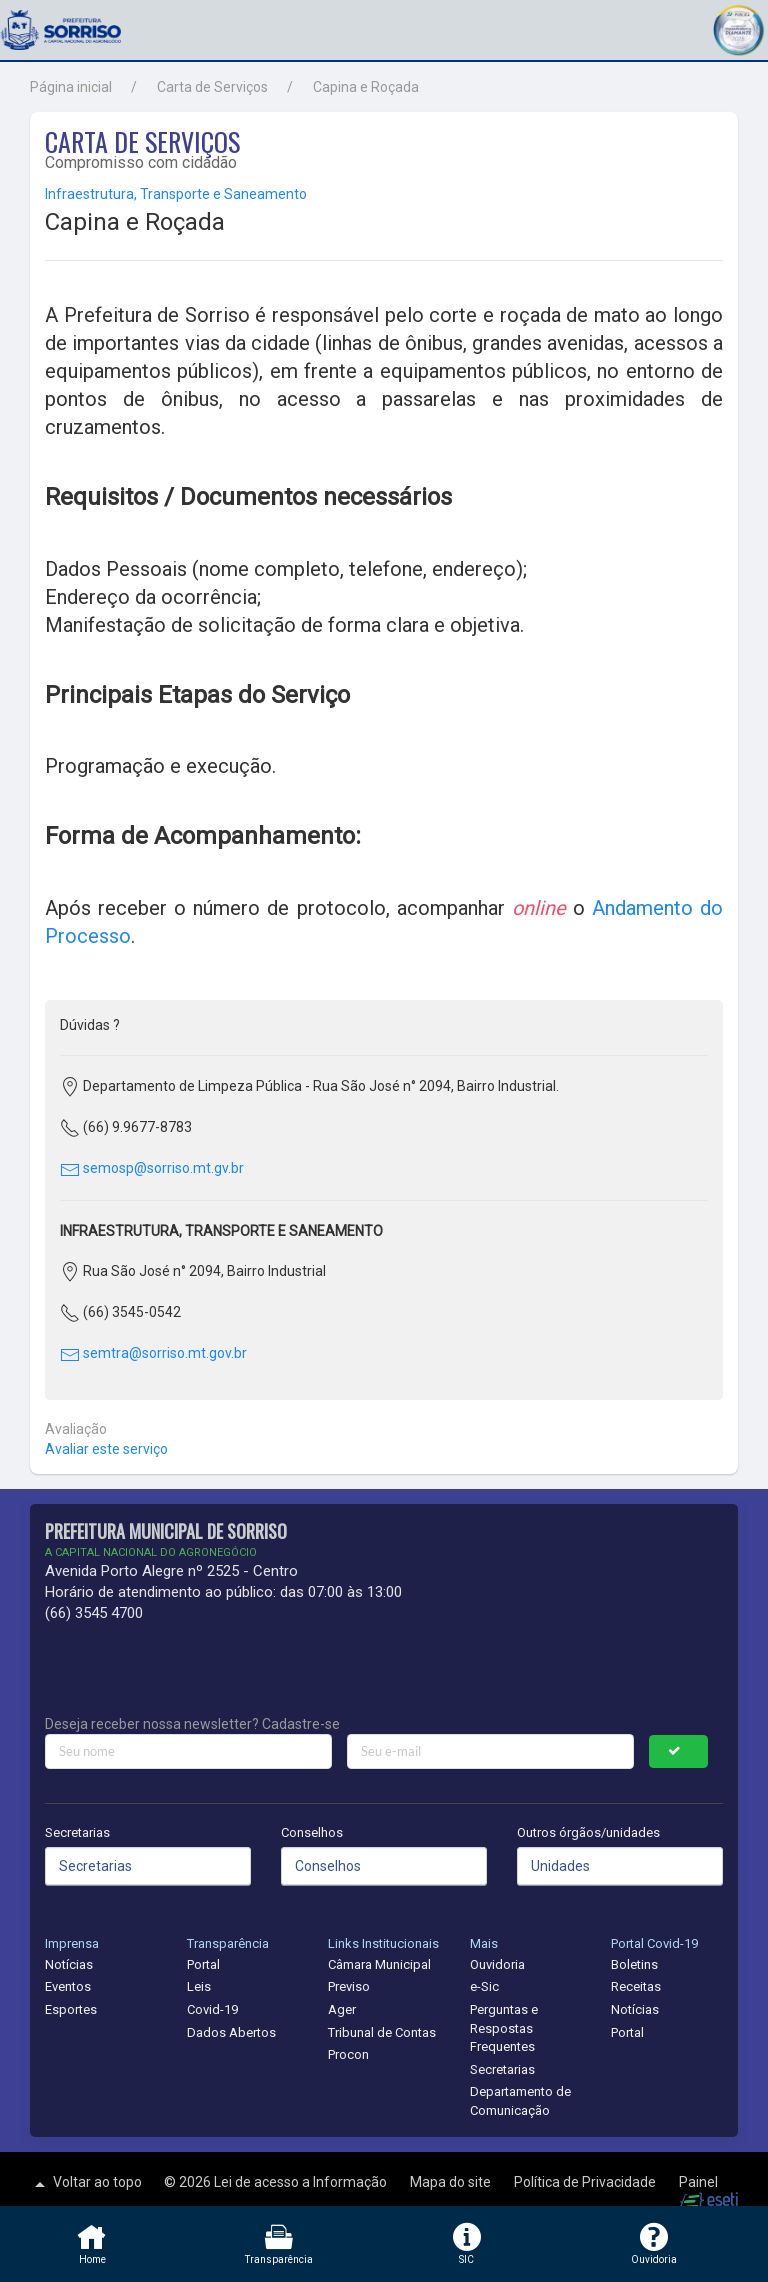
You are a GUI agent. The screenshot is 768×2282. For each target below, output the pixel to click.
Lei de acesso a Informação (302, 2182)
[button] (738, 27)
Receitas (636, 1986)
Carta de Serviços (212, 87)
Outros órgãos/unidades (588, 1832)
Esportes (71, 2009)
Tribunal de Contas (382, 2032)
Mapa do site (452, 2182)
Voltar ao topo (86, 2184)
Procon (348, 2054)
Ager (342, 2009)
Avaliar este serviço (106, 1449)
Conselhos (312, 1832)
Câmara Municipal (379, 1964)
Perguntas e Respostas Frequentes (504, 2028)
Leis (199, 1986)
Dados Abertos (231, 2032)
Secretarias (77, 1832)
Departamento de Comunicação (520, 2101)
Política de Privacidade (586, 2182)
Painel (698, 2182)
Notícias (69, 1964)
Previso (349, 1986)
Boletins (634, 1964)
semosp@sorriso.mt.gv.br (152, 1168)
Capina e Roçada (366, 87)
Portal (203, 1964)
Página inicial (71, 87)
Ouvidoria (497, 1964)
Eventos (68, 1986)
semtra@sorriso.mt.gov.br (153, 1353)
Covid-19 (212, 2009)
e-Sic (484, 1986)
